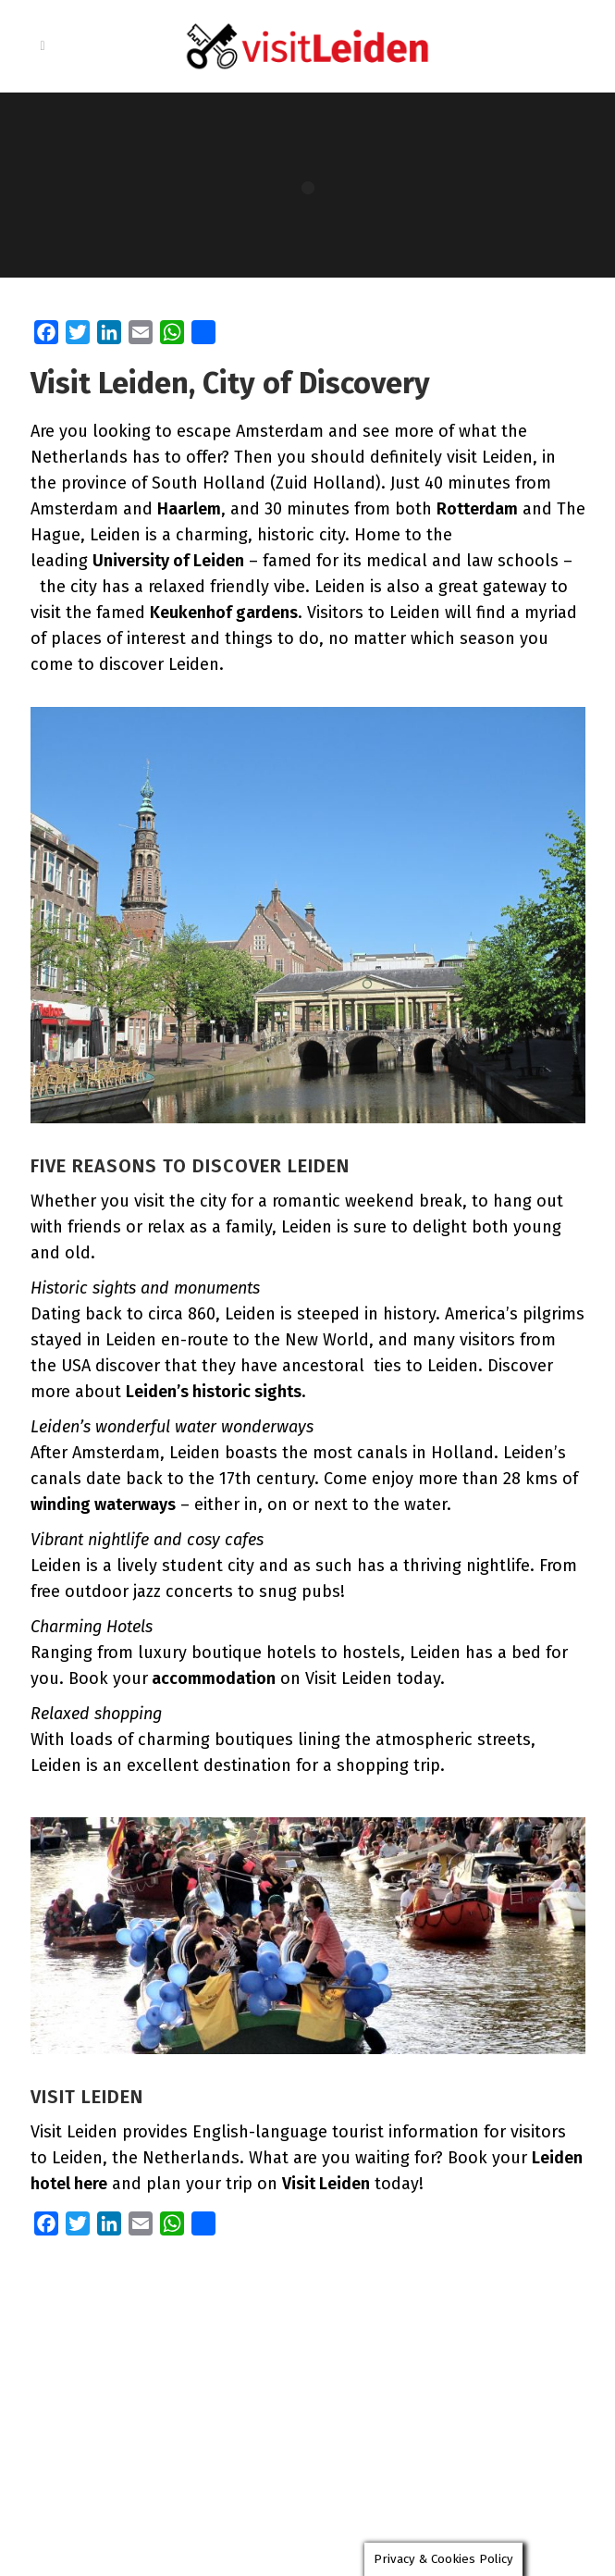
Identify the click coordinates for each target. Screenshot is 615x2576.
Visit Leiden (326, 2184)
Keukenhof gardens (224, 612)
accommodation (212, 1678)
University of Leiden (168, 561)
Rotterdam (477, 509)
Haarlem (189, 509)
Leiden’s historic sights (213, 1391)
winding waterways (103, 1504)
